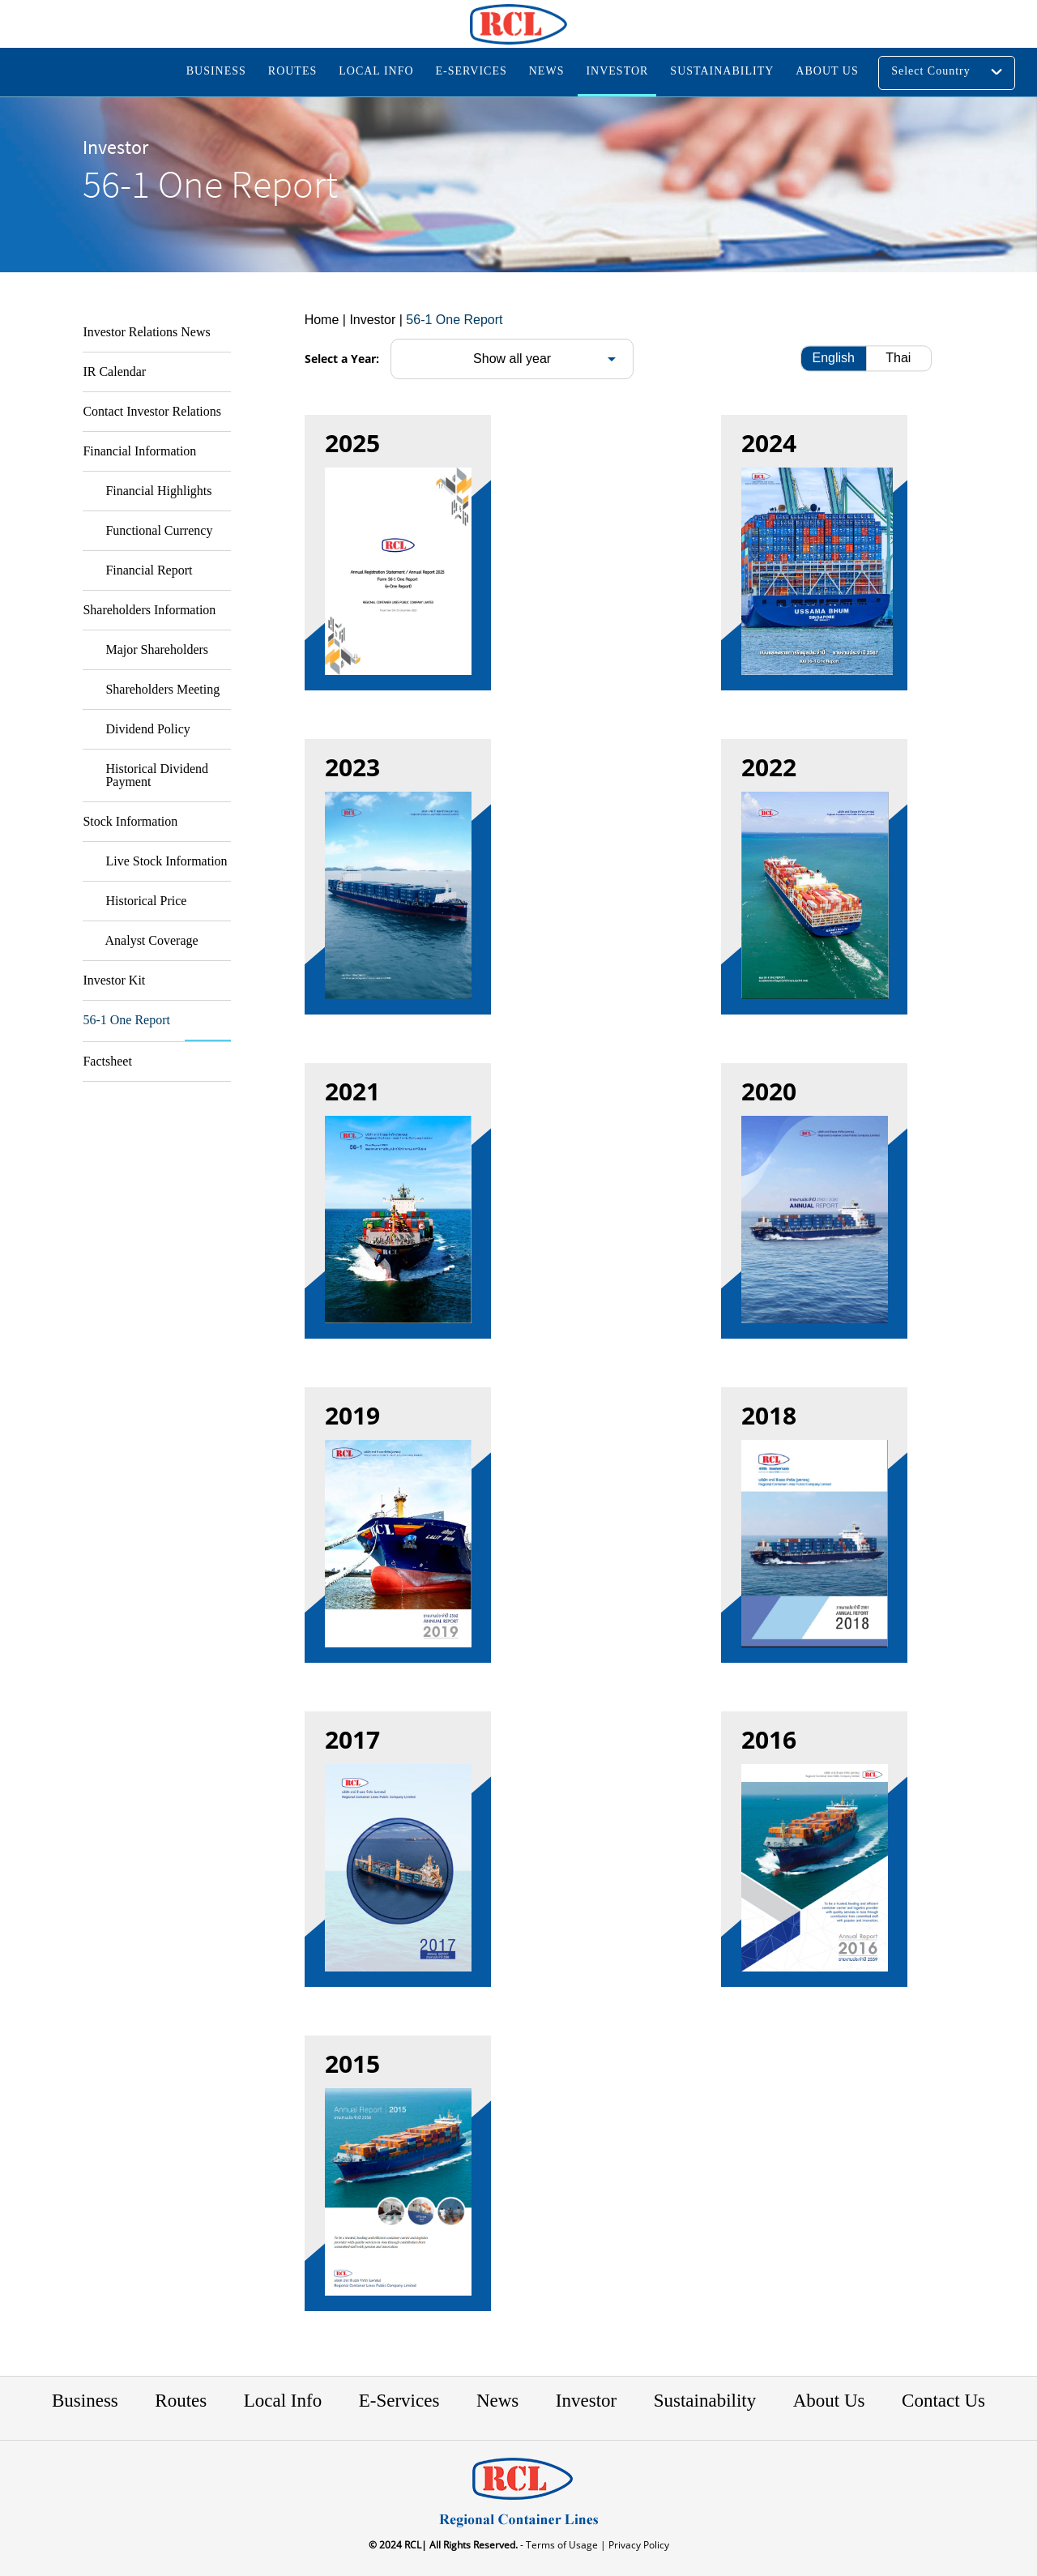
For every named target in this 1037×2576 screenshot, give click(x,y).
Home (322, 320)
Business (85, 2400)
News (497, 2400)
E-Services (399, 2400)
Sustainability (705, 2400)
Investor (586, 2400)
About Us (829, 2400)
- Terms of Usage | (562, 2545)
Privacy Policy (637, 2545)
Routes (181, 2400)
